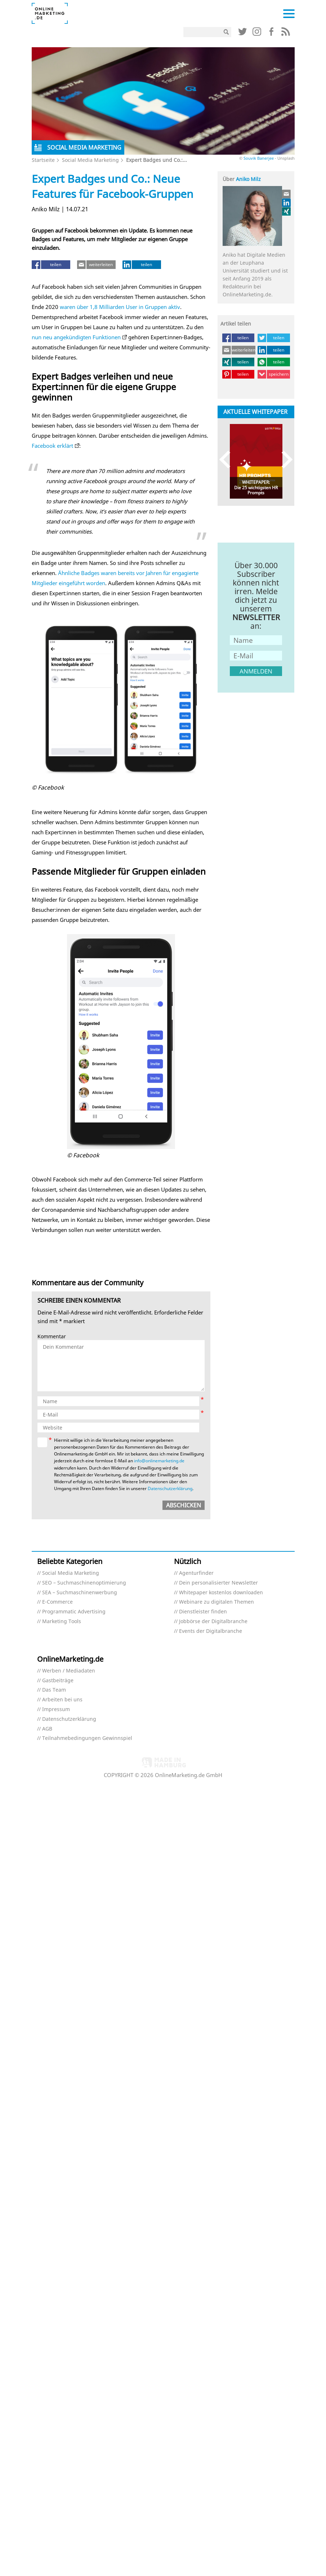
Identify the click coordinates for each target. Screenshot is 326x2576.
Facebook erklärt (52, 445)
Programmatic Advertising (74, 1612)
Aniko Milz (248, 179)
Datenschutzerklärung (170, 1488)
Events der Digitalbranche (210, 1631)
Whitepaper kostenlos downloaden (221, 1593)
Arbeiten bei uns (62, 1700)
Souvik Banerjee (259, 158)
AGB (47, 1729)
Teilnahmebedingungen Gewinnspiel (87, 1738)
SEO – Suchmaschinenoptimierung (84, 1583)
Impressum (56, 1709)
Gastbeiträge (57, 1681)
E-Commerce (57, 1602)
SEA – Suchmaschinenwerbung (79, 1593)
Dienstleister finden (203, 1612)
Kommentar (51, 1337)
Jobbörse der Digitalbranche (213, 1621)
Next (283, 459)
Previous (228, 459)
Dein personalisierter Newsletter (218, 1583)
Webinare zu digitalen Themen (216, 1602)
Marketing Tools (61, 1621)
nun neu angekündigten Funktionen (76, 337)
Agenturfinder (196, 1573)
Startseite (43, 159)
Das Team (54, 1690)
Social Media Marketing (90, 159)
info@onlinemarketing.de (159, 1461)
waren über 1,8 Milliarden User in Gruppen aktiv (120, 306)
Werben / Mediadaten (68, 1671)
